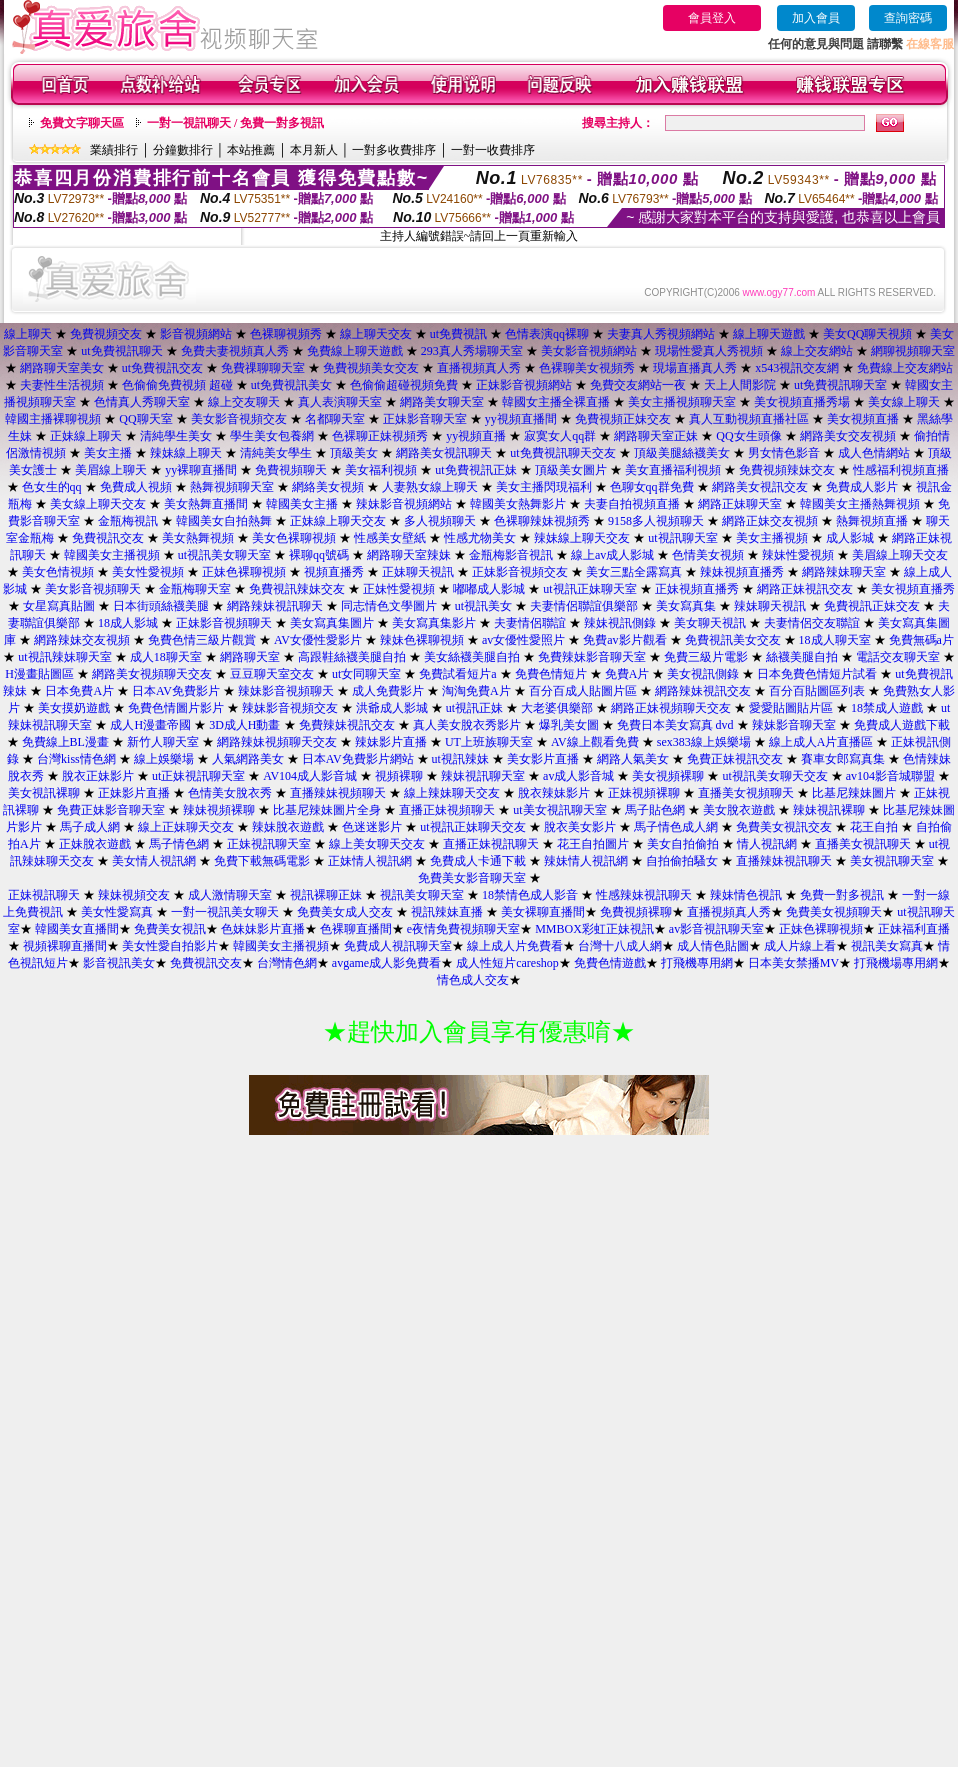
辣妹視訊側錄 (620, 623)
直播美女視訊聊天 (863, 844)
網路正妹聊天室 (740, 504)
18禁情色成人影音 (530, 895)
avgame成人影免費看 (386, 963)
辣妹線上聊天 (186, 453)
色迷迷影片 (372, 827)
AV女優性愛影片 (318, 640)
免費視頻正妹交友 (623, 419)
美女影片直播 (543, 759)
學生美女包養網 (272, 436)
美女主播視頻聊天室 (682, 402)
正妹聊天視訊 (418, 572)
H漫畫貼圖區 (39, 674)
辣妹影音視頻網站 (404, 504)
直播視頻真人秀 (479, 368)
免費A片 (627, 674)
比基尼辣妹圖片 (854, 793)
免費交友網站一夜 (638, 385)
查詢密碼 (908, 18)
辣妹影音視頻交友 (290, 708)
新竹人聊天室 (163, 742)
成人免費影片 (388, 691)
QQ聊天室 (145, 419)
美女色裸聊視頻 (294, 538)
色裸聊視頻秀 (286, 334)
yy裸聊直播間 (201, 470)
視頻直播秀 (334, 572)
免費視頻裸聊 (636, 912)
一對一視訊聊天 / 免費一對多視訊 (235, 123)
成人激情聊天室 (230, 895)
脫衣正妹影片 (98, 776)
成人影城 (850, 538)
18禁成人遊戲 (887, 708)
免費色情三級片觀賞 (202, 640)
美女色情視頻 (58, 572)
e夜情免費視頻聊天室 (463, 929)
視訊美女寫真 (887, 946)
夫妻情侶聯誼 (530, 623)
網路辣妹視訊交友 (703, 691)
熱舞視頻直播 (872, 521)
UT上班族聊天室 (489, 742)
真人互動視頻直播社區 (749, 419)
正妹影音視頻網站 (524, 385)
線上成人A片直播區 (821, 742)
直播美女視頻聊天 (746, 793)
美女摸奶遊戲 (74, 708)
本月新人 (314, 150)
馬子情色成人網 (676, 827)
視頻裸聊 (399, 776)
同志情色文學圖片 (389, 606)
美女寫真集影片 (434, 623)
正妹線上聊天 (86, 436)
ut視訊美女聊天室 (224, 555)
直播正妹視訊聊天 (491, 844)
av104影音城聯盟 (890, 776)
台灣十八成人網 (620, 946)
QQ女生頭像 (748, 436)
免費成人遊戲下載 (902, 725)
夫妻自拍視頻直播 (632, 504)
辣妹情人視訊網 (586, 861)
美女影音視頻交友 (239, 419)
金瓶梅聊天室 (195, 589)
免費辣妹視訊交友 (347, 725)
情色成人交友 (473, 980)
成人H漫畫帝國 (150, 725)
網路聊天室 (250, 657)
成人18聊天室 (166, 657)
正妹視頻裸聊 (644, 793)
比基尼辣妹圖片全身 (327, 810)
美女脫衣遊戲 (739, 810)
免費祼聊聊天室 (263, 368)
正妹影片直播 (134, 793)
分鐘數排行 (183, 150)
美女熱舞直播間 (206, 504)
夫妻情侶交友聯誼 (812, 623)
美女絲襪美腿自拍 (472, 657)
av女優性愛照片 (523, 640)
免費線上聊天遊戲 (355, 351)
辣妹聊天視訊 (770, 606)
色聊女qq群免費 (652, 487)
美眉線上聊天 (111, 470)
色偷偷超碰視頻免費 (404, 385)
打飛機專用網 (697, 963)
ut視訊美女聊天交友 (774, 776)
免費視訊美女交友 (733, 640)
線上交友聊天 (244, 402)
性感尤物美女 (480, 538)
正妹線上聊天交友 (338, 521)
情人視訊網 (767, 844)
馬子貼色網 (655, 810)
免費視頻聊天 (291, 470)
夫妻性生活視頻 (62, 385)
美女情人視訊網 (154, 861)
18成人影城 (128, 623)
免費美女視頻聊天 (834, 912)
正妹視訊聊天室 (269, 844)
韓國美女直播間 (77, 929)
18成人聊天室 (835, 640)
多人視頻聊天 (440, 521)
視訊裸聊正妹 (326, 895)
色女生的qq (52, 487)
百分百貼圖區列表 (817, 691)
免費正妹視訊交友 (735, 759)
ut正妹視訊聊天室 (198, 776)
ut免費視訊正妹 (475, 470)
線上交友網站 (817, 351)
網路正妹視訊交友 (805, 589)
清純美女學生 (276, 453)
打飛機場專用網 (896, 963)
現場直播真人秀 (695, 368)
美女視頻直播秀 (913, 589)
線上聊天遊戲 (769, 334)
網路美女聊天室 (442, 402)
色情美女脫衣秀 (230, 793)
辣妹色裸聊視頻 (422, 640)
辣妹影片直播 (391, 742)
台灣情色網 (287, 963)
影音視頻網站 (196, 334)
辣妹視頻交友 (134, 895)
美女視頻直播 (863, 419)
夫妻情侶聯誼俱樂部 (584, 606)
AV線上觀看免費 (595, 742)
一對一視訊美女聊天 (225, 912)
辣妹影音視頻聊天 (286, 691)
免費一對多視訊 (842, 895)
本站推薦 (251, 150)
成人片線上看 (800, 946)
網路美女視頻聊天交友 (152, 674)
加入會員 (816, 18)
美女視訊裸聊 (44, 793)
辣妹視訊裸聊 (829, 810)
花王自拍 (874, 827)
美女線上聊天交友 (98, 504)
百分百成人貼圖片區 (583, 691)
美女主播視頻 (772, 538)
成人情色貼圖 (713, 946)
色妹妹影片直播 (263, 929)
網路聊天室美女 (62, 368)
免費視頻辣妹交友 (787, 470)
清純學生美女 (176, 436)
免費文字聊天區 (82, 123)
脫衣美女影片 (580, 827)
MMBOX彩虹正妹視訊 (594, 929)
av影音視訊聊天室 (716, 929)
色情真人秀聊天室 (142, 402)
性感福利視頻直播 (901, 470)
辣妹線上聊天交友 (582, 538)
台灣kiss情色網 (76, 759)
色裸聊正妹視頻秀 (380, 436)
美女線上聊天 (904, 402)
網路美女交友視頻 (848, 436)
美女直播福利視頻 (673, 470)
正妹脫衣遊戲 (95, 844)
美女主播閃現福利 (544, 487)
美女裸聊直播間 (543, 912)
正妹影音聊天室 (425, 419)
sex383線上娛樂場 (704, 742)
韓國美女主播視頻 (112, 555)
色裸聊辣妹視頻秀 (542, 521)
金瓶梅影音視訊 (511, 555)
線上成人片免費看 (515, 946)
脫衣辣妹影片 (554, 793)
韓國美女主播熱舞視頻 (860, 504)
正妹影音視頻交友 (520, 572)
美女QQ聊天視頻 (867, 334)
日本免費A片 (79, 691)
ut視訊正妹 (474, 708)
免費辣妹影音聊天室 (592, 657)
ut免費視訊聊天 (121, 351)
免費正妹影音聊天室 (111, 810)
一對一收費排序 (493, 150)
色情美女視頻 (708, 555)
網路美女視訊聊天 (444, 453)
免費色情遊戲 (610, 963)
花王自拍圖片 (593, 844)
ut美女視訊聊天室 (559, 810)
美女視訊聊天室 (892, 861)
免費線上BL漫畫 (65, 742)
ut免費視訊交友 (162, 368)
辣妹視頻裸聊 (219, 810)
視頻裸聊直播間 (65, 946)
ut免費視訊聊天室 (840, 385)
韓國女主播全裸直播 (556, 402)
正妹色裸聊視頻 (244, 572)
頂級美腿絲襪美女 (682, 453)
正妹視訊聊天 (44, 895)
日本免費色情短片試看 (817, 674)
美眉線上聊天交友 (900, 555)
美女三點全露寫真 (634, 572)
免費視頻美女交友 (371, 368)
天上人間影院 (740, 385)
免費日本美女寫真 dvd (675, 725)
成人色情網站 (874, 453)
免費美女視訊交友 (784, 827)
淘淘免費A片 (476, 691)
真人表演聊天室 (340, 402)
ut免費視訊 (458, 334)
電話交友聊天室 (898, 657)
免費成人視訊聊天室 (398, 946)
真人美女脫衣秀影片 (467, 725)
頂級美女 (354, 453)
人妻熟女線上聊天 (430, 487)
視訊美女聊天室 (422, 895)
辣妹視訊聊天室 (483, 776)
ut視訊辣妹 (460, 759)
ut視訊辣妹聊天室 (64, 657)
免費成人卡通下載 (478, 861)
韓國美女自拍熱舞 (224, 521)
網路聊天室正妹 (656, 436)
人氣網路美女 (248, 759)
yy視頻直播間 (521, 419)
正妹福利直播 (914, 929)
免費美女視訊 (170, 929)
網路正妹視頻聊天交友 (671, 708)
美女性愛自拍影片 (170, 946)
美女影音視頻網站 (589, 351)
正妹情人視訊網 (370, 861)
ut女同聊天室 (366, 674)
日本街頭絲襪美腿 (161, 606)
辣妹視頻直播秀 (742, 572)
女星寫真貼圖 (59, 606)
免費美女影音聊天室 (472, 878)
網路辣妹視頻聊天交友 (277, 742)
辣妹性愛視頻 (798, 555)
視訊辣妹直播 (447, 912)
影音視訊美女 (119, 963)
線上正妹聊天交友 (186, 827)
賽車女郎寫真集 (844, 759)
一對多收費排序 (394, 150)
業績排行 (114, 150)
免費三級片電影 (706, 657)
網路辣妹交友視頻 (82, 640)
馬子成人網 (90, 827)
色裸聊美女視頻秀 (587, 368)
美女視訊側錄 (703, 674)
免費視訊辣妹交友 (297, 589)
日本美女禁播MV (793, 963)
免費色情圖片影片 (176, 708)
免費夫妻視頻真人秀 (235, 351)
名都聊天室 (335, 419)
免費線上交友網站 (905, 368)
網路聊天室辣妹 (409, 555)
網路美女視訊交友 (760, 487)
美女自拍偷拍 (683, 844)
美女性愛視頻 (148, 572)
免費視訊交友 (108, 538)
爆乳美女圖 (569, 725)
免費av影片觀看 (624, 640)
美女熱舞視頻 (198, 538)
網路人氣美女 (633, 759)
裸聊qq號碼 (319, 555)
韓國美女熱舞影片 (518, 504)
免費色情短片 (551, 674)
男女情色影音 (784, 453)
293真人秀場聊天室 (472, 351)
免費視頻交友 (106, 334)
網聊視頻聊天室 (913, 351)
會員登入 (712, 18)
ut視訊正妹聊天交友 (472, 827)
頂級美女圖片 (571, 470)
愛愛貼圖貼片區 (791, 708)
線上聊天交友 (376, 334)
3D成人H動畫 (244, 725)
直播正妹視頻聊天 (447, 810)
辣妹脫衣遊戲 (288, 827)
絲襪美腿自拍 (802, 657)
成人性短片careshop (507, 963)
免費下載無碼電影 (262, 861)
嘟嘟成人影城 (489, 589)
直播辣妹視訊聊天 (784, 861)
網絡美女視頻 (328, 487)
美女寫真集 (686, 606)
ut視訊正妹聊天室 (589, 589)
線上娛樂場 (164, 759)
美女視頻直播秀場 (802, 402)
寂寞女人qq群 (560, 436)
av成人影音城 (578, 776)
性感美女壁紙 (390, 538)
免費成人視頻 (136, 487)
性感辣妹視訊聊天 (644, 895)
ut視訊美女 (483, 606)
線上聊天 (28, 334)
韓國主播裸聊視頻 (53, 419)
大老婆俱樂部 (557, 708)
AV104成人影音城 (310, 776)
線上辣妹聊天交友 (452, 793)
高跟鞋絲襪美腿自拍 (352, 657)
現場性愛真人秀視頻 (709, 351)
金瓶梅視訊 (128, 521)
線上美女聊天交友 (377, 844)
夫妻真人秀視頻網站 (661, 334)
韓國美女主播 (302, 504)
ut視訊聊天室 (682, 538)
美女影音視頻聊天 (93, 589)
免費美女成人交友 (345, 912)
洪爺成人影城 (392, 708)
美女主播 (108, 453)
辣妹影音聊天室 (794, 725)
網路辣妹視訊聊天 (275, 606)
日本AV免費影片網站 (358, 759)
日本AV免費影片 (176, 691)
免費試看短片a (457, 674)
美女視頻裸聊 (668, 776)
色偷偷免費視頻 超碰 (177, 385)
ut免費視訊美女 (291, 385)
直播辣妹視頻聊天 (338, 793)
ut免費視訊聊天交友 (562, 453)
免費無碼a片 (921, 640)
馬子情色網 (179, 844)
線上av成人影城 (612, 555)
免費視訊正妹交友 (872, 606)
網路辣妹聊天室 (844, 572)
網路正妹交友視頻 (770, 521)
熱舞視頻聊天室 (232, 487)
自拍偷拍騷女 (682, 861)
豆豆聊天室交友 (272, 674)
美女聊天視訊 (710, 623)
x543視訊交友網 (797, 368)
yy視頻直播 (476, 436)
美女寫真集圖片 (332, 623)
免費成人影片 (862, 487)
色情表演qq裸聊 (547, 334)
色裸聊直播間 (356, 929)
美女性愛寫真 (117, 912)
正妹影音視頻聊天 (224, 623)
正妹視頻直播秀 (697, 589)
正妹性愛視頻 (399, 589)
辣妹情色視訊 (746, 895)
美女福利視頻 (381, 470)
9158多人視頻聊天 (656, 521)
